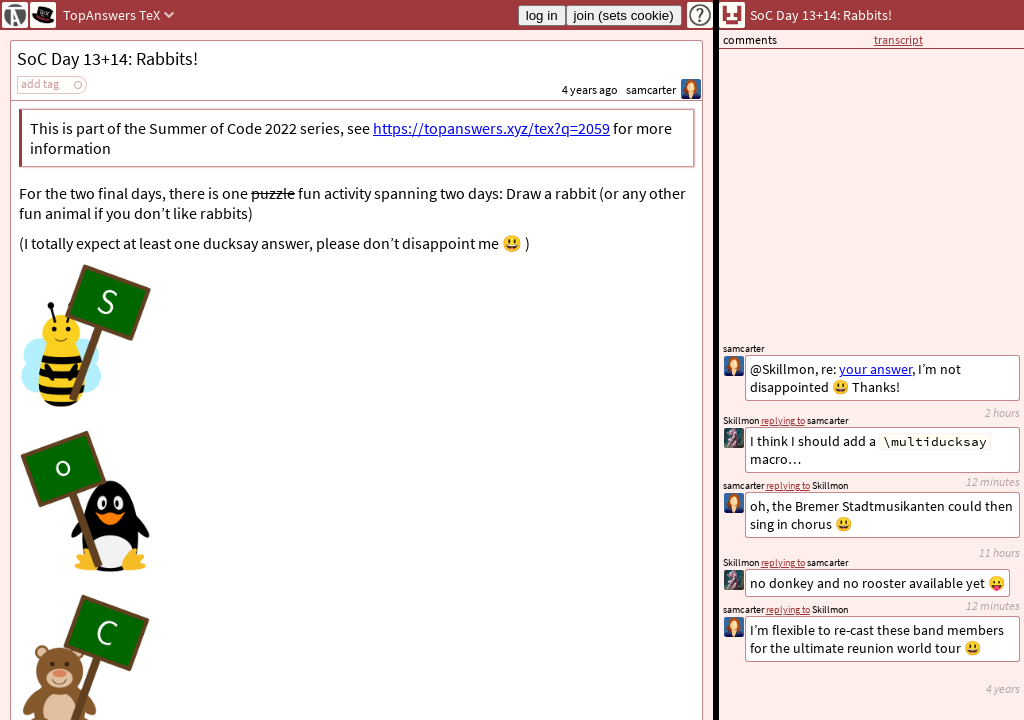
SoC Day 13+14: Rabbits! (107, 58)
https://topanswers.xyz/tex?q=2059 (491, 128)
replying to (788, 609)
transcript (898, 39)
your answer (875, 369)
